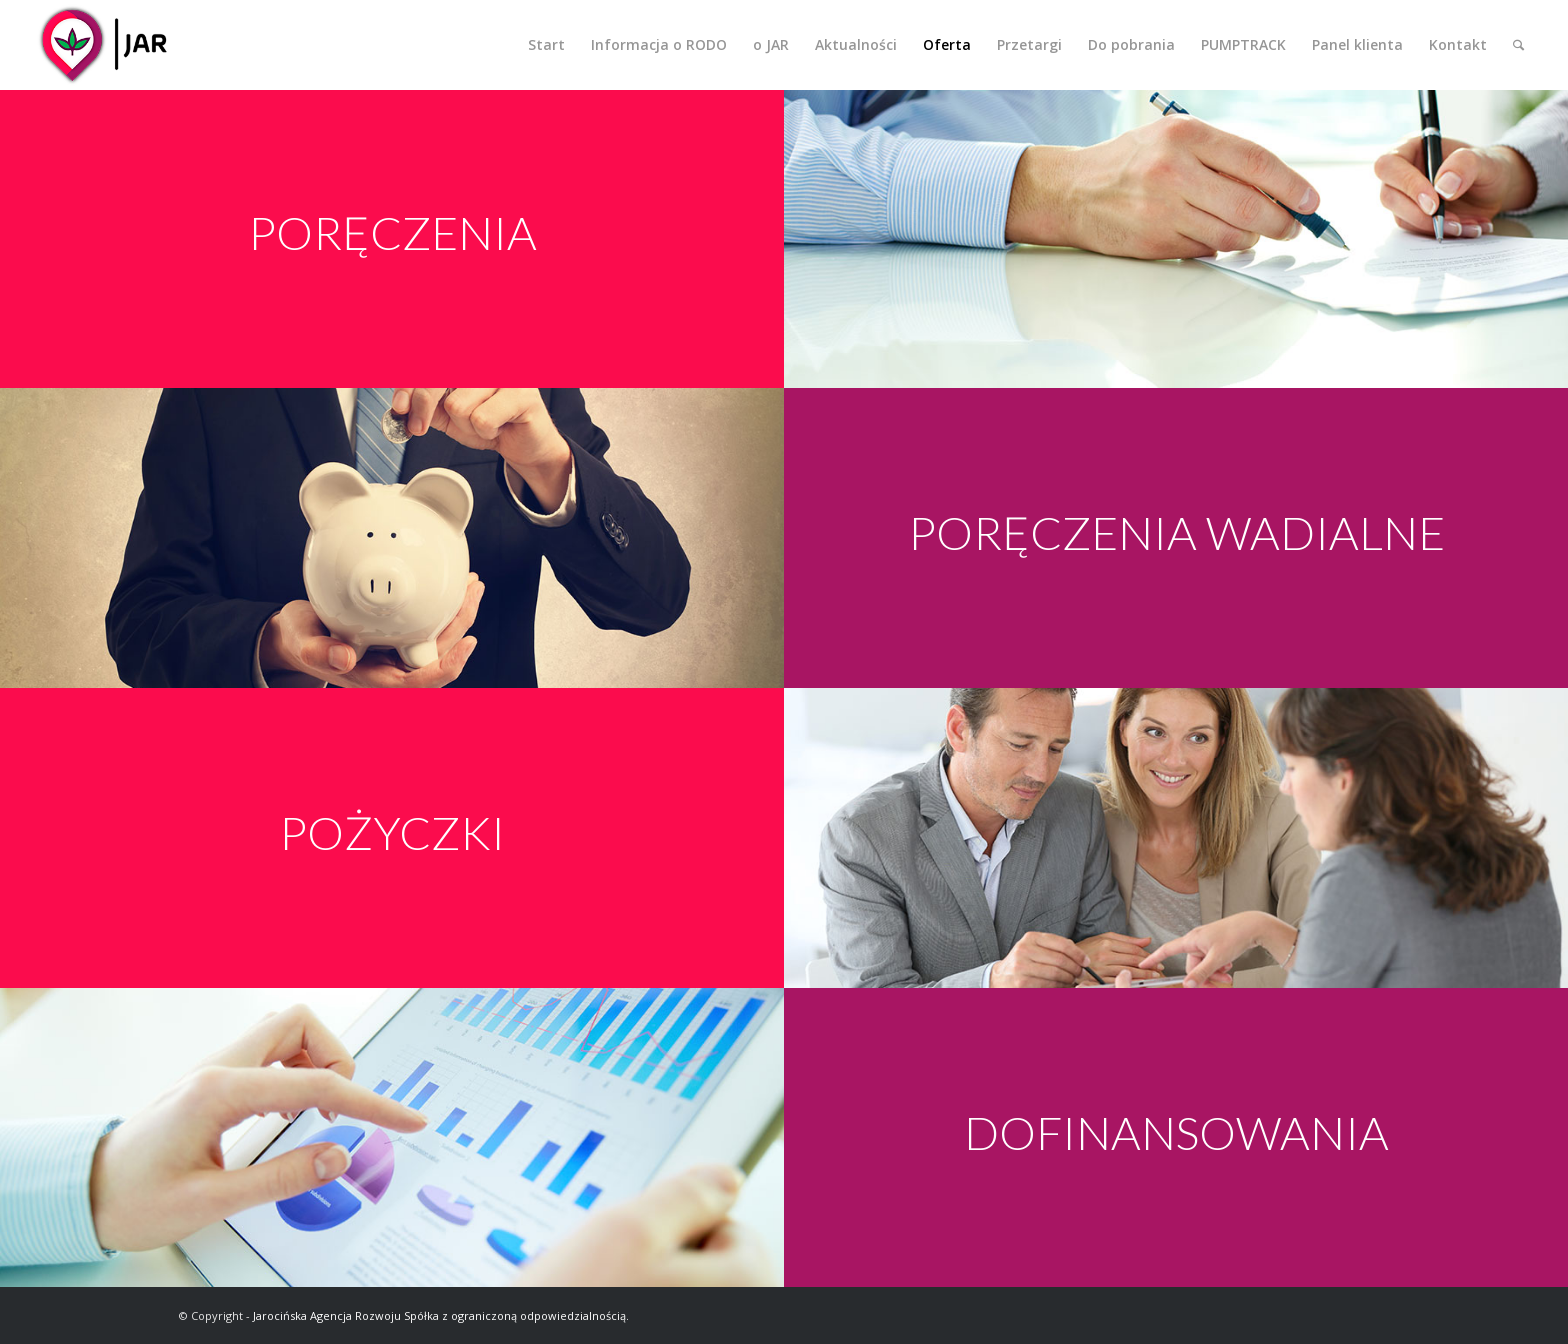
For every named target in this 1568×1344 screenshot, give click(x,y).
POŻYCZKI (392, 832)
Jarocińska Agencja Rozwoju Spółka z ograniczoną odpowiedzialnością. (441, 1315)
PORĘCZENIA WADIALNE (1176, 532)
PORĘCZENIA (392, 232)
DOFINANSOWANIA (1176, 1132)
